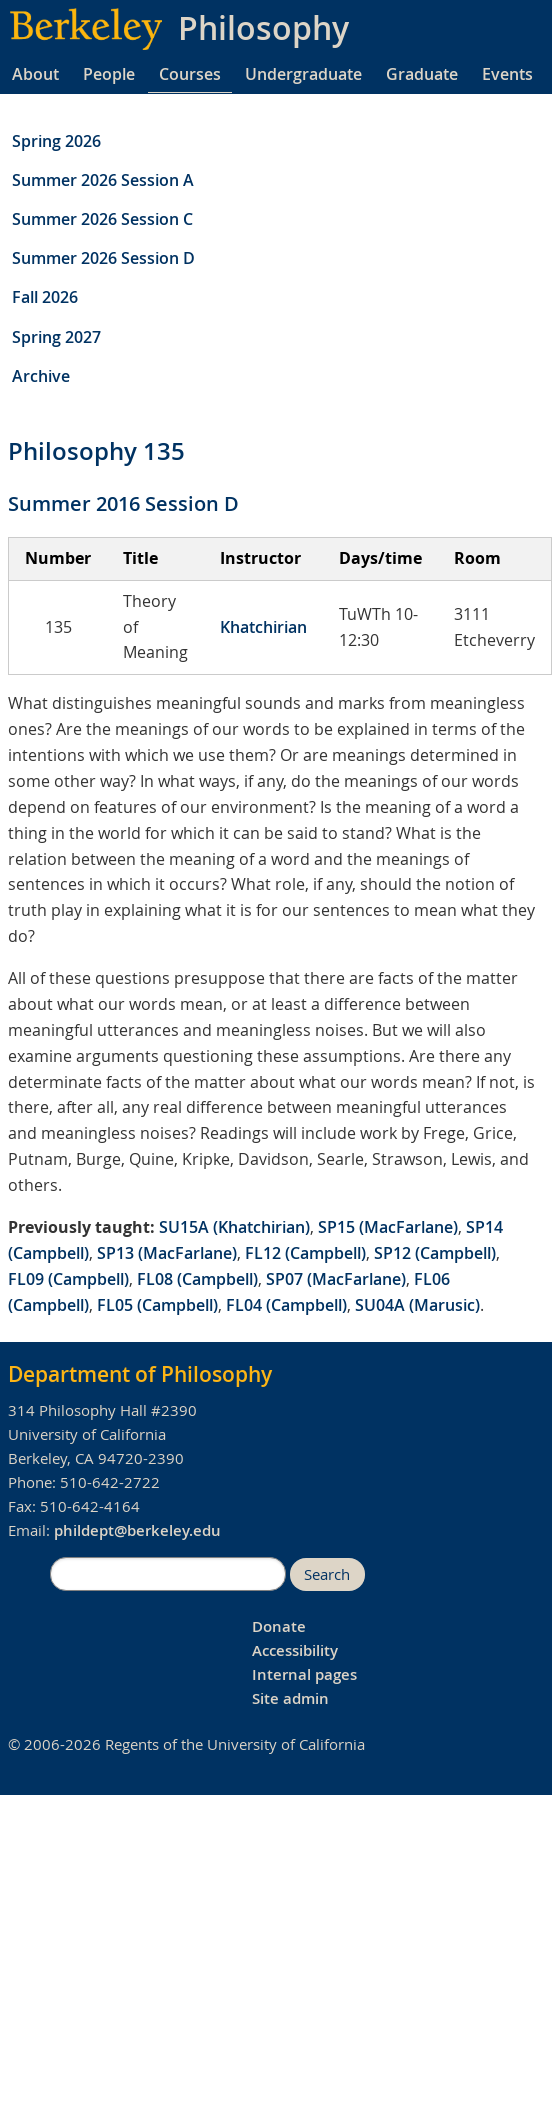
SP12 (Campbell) (435, 1253)
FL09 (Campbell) (68, 1279)
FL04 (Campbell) (286, 1305)
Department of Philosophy (140, 1374)
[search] (168, 1574)
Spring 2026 (56, 141)
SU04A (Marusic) (417, 1305)
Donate (279, 1626)
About (35, 74)
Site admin (290, 1698)
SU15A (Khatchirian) (234, 1227)
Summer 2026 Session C (102, 219)
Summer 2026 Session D (103, 258)
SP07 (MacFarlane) (336, 1279)
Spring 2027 (56, 337)
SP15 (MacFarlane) (388, 1227)
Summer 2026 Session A (103, 180)
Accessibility (295, 1650)
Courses (190, 74)
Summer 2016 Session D (123, 503)
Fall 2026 (45, 297)
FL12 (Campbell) (305, 1253)
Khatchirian (263, 627)
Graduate (422, 74)
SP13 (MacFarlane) (167, 1253)
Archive (41, 376)
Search (327, 1574)
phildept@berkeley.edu (137, 1530)
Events (507, 74)
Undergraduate (303, 74)
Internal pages (304, 1674)
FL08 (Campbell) (197, 1279)
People (109, 74)
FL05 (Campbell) (157, 1305)
